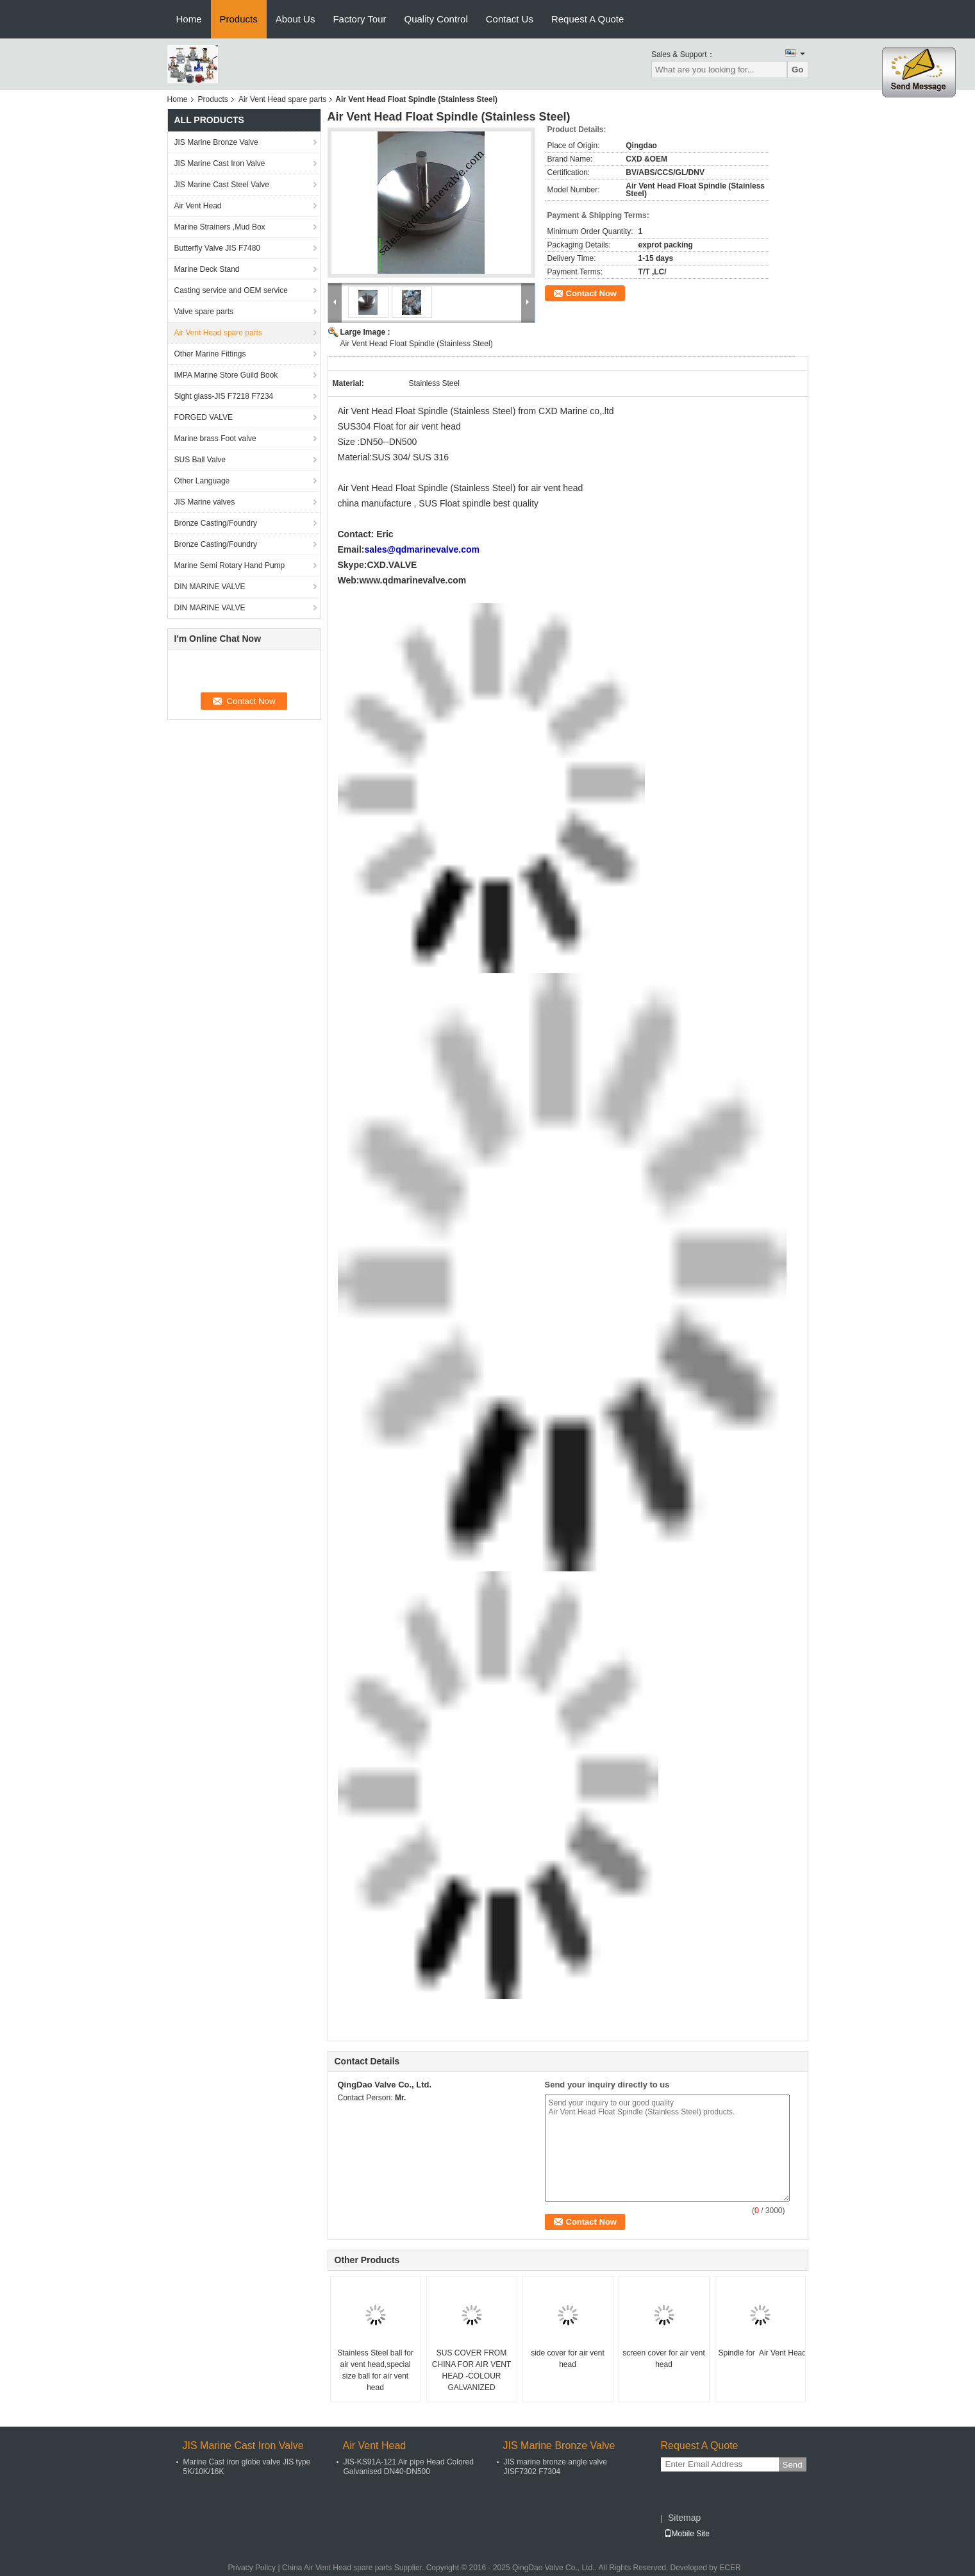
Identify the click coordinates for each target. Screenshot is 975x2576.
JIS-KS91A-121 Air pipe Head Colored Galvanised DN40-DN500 (409, 2466)
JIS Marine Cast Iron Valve (219, 163)
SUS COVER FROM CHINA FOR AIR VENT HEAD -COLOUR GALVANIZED (471, 2370)
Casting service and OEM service (231, 290)
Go (798, 69)
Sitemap (684, 2518)
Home (189, 18)
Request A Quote (587, 18)
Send (793, 2465)
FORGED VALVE (203, 417)
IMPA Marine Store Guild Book (226, 375)
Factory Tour (359, 18)
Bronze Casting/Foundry (215, 523)
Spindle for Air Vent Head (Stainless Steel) (762, 2352)
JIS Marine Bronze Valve (216, 142)
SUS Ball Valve (200, 459)
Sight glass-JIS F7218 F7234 (224, 396)
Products (239, 18)
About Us (295, 18)
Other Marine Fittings (210, 353)
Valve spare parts (204, 311)
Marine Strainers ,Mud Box (219, 226)
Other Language (202, 480)
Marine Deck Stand (207, 269)
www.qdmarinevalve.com (412, 580)
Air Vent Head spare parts (282, 99)
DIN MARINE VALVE (210, 586)
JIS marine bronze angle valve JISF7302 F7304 (555, 2466)
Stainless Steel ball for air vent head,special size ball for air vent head (375, 2370)
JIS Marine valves (204, 502)
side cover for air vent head (567, 2358)
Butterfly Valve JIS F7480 (217, 248)
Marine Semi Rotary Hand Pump (229, 565)
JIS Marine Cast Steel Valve (222, 184)
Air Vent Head (198, 205)
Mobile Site (687, 2533)
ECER (729, 2567)
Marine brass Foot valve (215, 438)
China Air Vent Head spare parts (337, 2567)
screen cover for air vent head (663, 2358)
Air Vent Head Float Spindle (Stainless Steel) (416, 343)
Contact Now (591, 293)
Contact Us (509, 18)
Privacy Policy (252, 2567)
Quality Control (436, 18)
